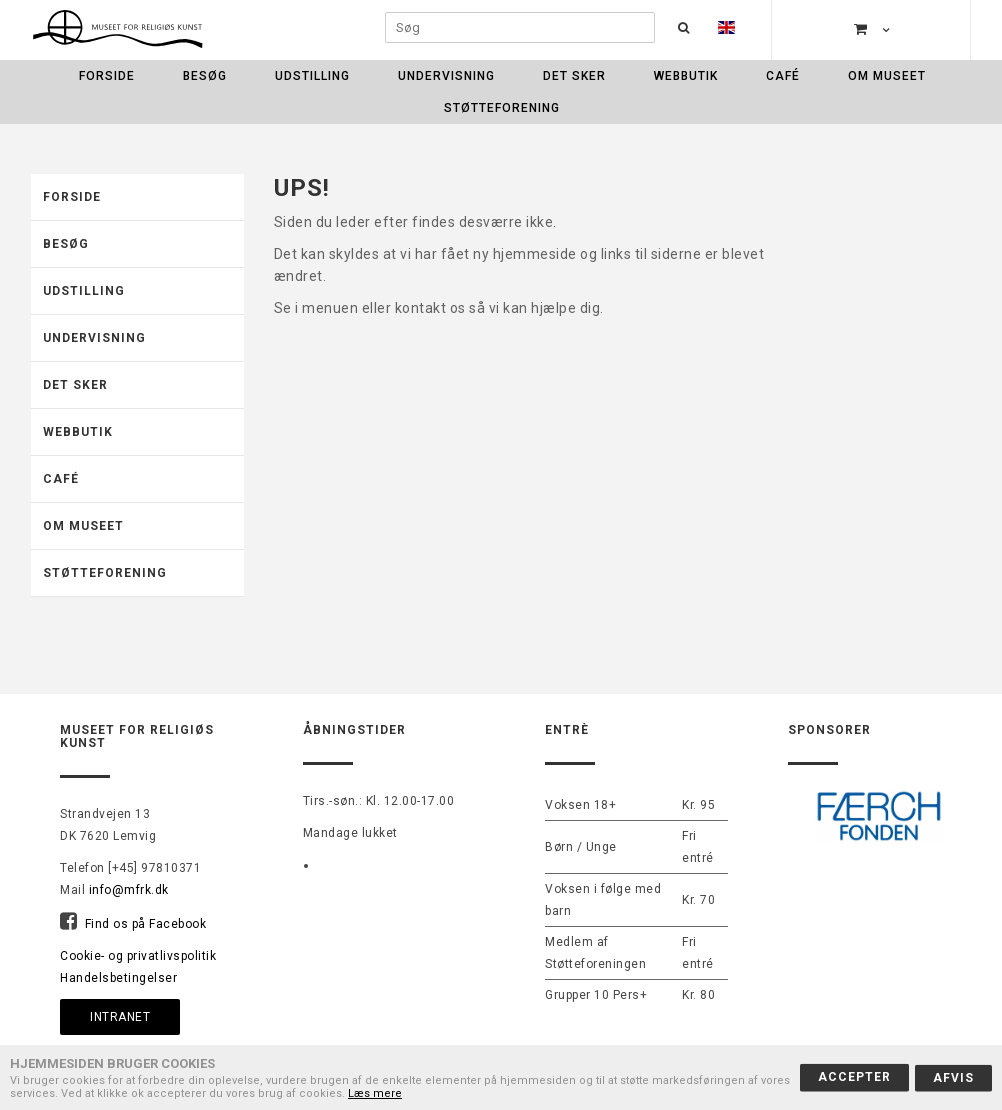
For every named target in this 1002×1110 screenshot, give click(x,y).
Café (783, 76)
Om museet (887, 76)
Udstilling (312, 76)
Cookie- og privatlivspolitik (138, 956)
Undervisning (446, 76)
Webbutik (686, 76)
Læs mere (375, 1093)
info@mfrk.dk (129, 890)
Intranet (120, 1017)
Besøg (205, 76)
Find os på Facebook (146, 924)
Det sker (574, 76)
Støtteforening (502, 108)
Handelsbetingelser (118, 978)
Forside (107, 76)
